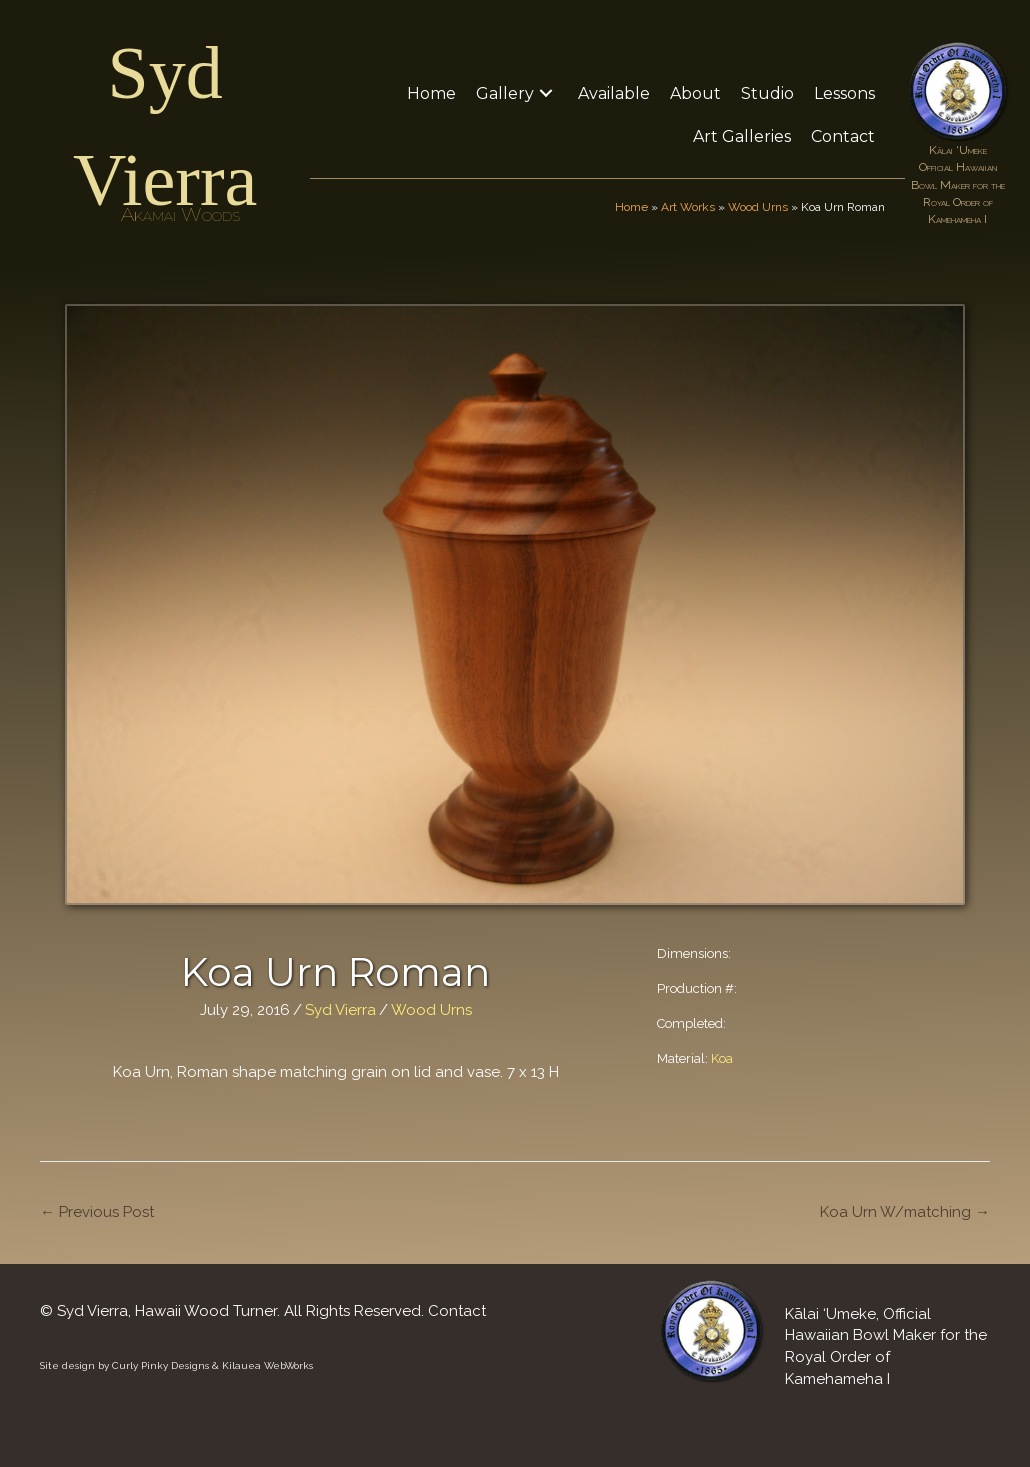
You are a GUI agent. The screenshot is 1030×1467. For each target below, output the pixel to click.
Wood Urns (758, 207)
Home (631, 207)
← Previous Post (97, 1212)
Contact (457, 1311)
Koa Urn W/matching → (905, 1212)
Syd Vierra (340, 1010)
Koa (722, 1058)
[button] (546, 93)
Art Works (688, 207)
